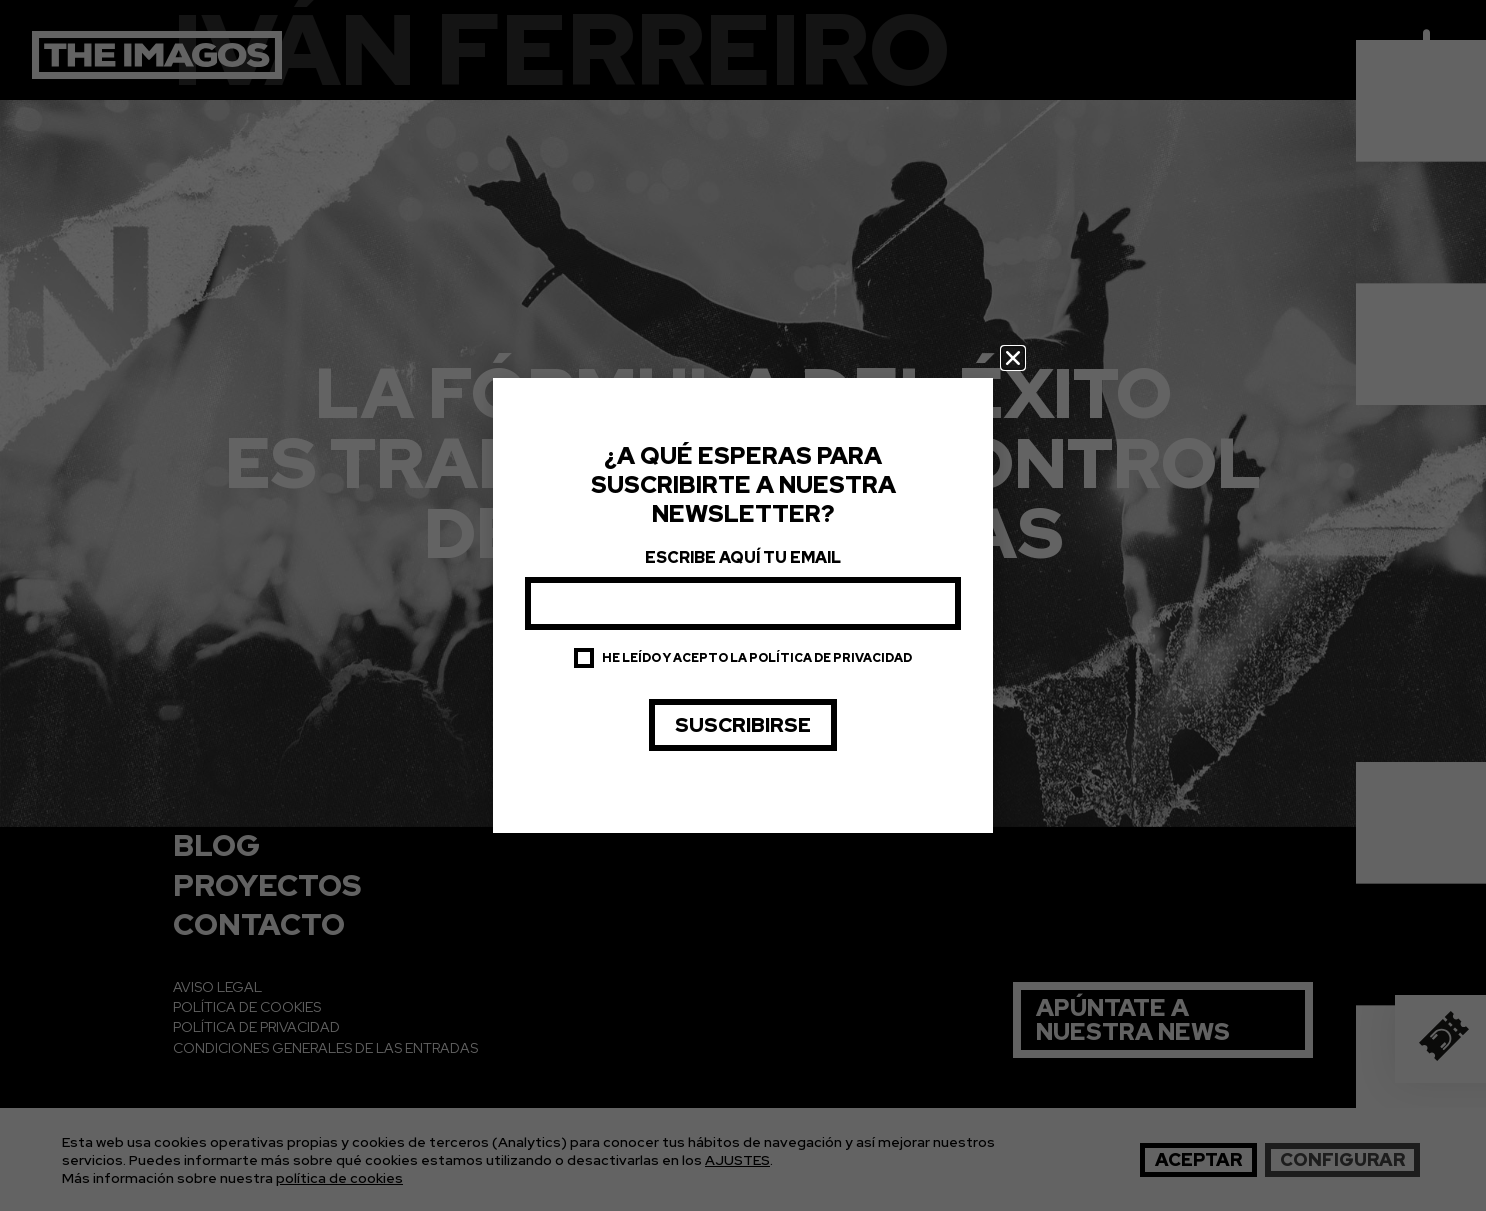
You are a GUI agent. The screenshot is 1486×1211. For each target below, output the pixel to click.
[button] (1013, 358)
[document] (743, 605)
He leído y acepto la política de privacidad (757, 658)
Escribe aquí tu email (743, 557)
